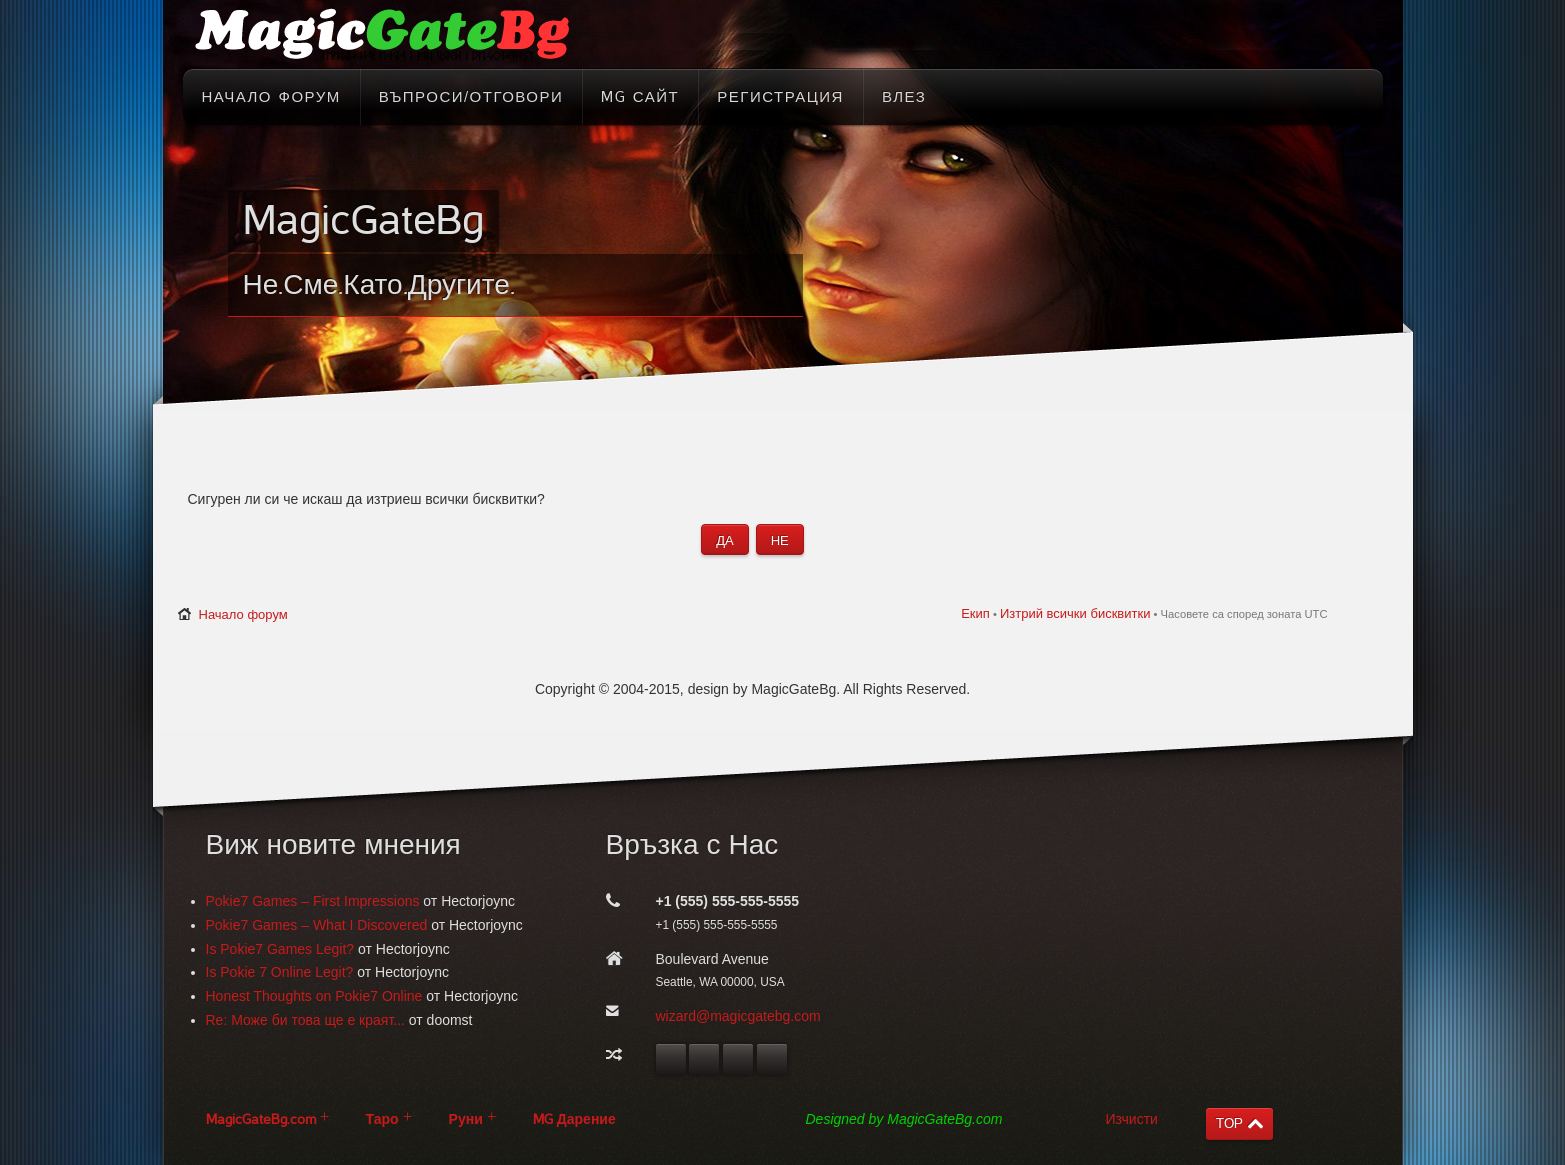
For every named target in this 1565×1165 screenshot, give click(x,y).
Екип (975, 613)
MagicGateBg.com (261, 1119)
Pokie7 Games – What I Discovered (317, 925)
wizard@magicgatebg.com (738, 1016)
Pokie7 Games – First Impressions (313, 901)
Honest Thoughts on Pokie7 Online (314, 996)
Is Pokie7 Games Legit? (280, 949)
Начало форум (243, 614)
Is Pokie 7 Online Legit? (280, 972)
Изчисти (1132, 1119)
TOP (1229, 1123)
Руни (466, 1119)
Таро (382, 1119)
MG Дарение (574, 1119)
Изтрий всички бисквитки (1075, 613)
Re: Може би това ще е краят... (305, 1020)
